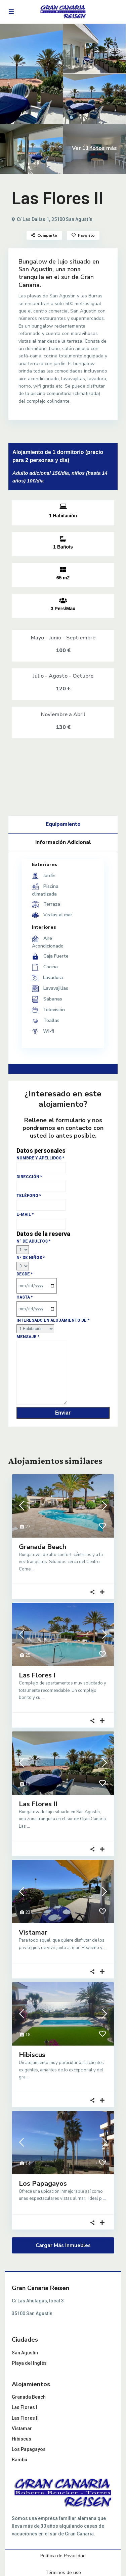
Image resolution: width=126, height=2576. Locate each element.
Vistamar (33, 1932)
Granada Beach (42, 1546)
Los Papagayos (43, 2183)
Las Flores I (37, 1675)
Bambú (19, 2459)
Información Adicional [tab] (63, 842)
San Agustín (25, 2352)
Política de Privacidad (63, 2556)
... (33, 1569)
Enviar (63, 1413)
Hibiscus (32, 2054)
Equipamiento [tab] (63, 824)
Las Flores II (38, 1804)
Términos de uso (63, 2572)
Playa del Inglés (29, 2363)
